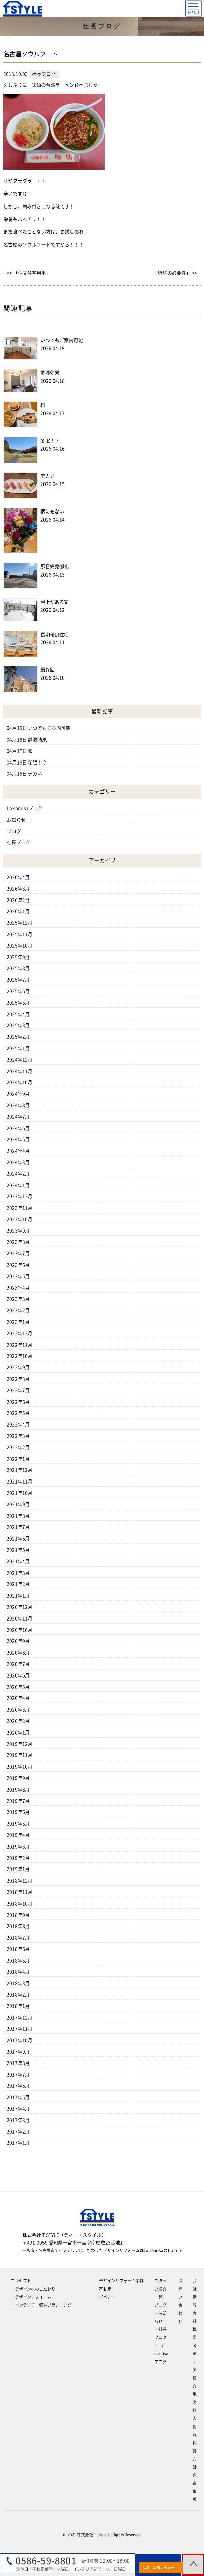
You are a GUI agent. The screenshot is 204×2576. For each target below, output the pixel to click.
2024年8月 (18, 1105)
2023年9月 (18, 1230)
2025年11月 (19, 934)
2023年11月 (19, 1208)
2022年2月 (18, 1447)
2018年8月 (18, 1926)
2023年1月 (18, 1322)
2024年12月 (19, 1059)
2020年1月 (18, 1732)
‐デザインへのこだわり (33, 2289)
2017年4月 (18, 2108)
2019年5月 (18, 1823)
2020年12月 (19, 1607)
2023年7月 (18, 1253)
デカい (47, 476)
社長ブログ (18, 842)
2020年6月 (18, 1675)
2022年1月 (18, 1459)
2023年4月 (18, 1287)
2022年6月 (18, 1402)
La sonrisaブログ (24, 808)
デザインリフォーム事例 (121, 2281)
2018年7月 (18, 1937)
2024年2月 (18, 1173)
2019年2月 (18, 1858)
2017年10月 (19, 2040)
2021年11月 (19, 1481)
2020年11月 (19, 1618)
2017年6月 (18, 2085)
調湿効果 (49, 372)
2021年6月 (18, 1538)
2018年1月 (18, 2006)
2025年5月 (18, 1002)
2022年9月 (18, 1367)
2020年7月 (18, 1664)
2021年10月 (19, 1493)
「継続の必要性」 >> (175, 273)
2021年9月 (18, 1504)
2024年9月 (18, 1093)
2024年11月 (19, 1071)
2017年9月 (18, 2051)
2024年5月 (18, 1139)
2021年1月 (18, 1595)
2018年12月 (19, 1880)
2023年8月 (18, 1242)
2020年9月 (18, 1641)
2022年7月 (18, 1390)
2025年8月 (18, 968)
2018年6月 (18, 1949)
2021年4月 (18, 1561)
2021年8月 (18, 1516)
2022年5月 (18, 1413)
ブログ (14, 831)
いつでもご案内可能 (61, 340)
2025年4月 (18, 1014)
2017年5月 (18, 2097)
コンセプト (21, 2281)
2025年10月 (19, 945)
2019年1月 (18, 1869)
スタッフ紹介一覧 (160, 2289)
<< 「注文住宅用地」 (29, 273)
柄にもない (52, 511)
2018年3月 (18, 1983)
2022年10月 (19, 1356)
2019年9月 (18, 1778)
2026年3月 (18, 888)
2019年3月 (18, 1846)
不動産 (105, 2289)
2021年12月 (19, 1470)
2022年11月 (19, 1344)
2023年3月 (18, 1299)
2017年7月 (18, 2074)
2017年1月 (18, 2142)
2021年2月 (18, 1584)
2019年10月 (19, 1766)
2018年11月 (19, 1892)
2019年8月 (18, 1789)
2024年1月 (18, 1185)
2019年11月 (19, 1755)
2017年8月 (18, 2063)
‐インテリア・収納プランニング (41, 2305)
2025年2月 (18, 1036)
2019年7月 (18, 1801)
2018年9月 (18, 1915)
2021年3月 (18, 1573)
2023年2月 (18, 1310)
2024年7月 (18, 1116)
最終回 (47, 669)
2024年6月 (18, 1128)
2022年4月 (18, 1424)
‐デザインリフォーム (31, 2297)
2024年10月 (19, 1082)
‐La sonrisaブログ (161, 2354)
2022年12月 (19, 1333)
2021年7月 (18, 1527)
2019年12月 (19, 1744)
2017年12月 (19, 2017)
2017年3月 (18, 2120)
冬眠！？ (49, 440)
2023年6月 (18, 1265)
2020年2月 (18, 1721)
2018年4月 (18, 1971)
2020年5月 (18, 1687)
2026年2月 (18, 900)
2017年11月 (19, 2028)
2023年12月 (19, 1196)
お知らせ (16, 820)
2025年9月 (18, 957)
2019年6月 (18, 1812)
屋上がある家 (54, 602)
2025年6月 (18, 991)
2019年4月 (18, 1835)
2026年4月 (18, 877)
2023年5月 (18, 1276)
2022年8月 (18, 1379)
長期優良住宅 (54, 634)
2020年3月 (18, 1709)
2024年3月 (18, 1162)
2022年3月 (18, 1436)
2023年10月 (19, 1219)
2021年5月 (18, 1550)
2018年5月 (18, 1960)
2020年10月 (19, 1630)
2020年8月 (18, 1652)
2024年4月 (18, 1150)
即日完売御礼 (54, 566)
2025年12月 (19, 922)
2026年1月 (18, 911)
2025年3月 (18, 1025)
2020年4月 (18, 1698)
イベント (107, 2297)
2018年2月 (18, 1994)
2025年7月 (18, 979)
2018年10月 (19, 1903)
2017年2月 (18, 2131)
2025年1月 (18, 1048)
